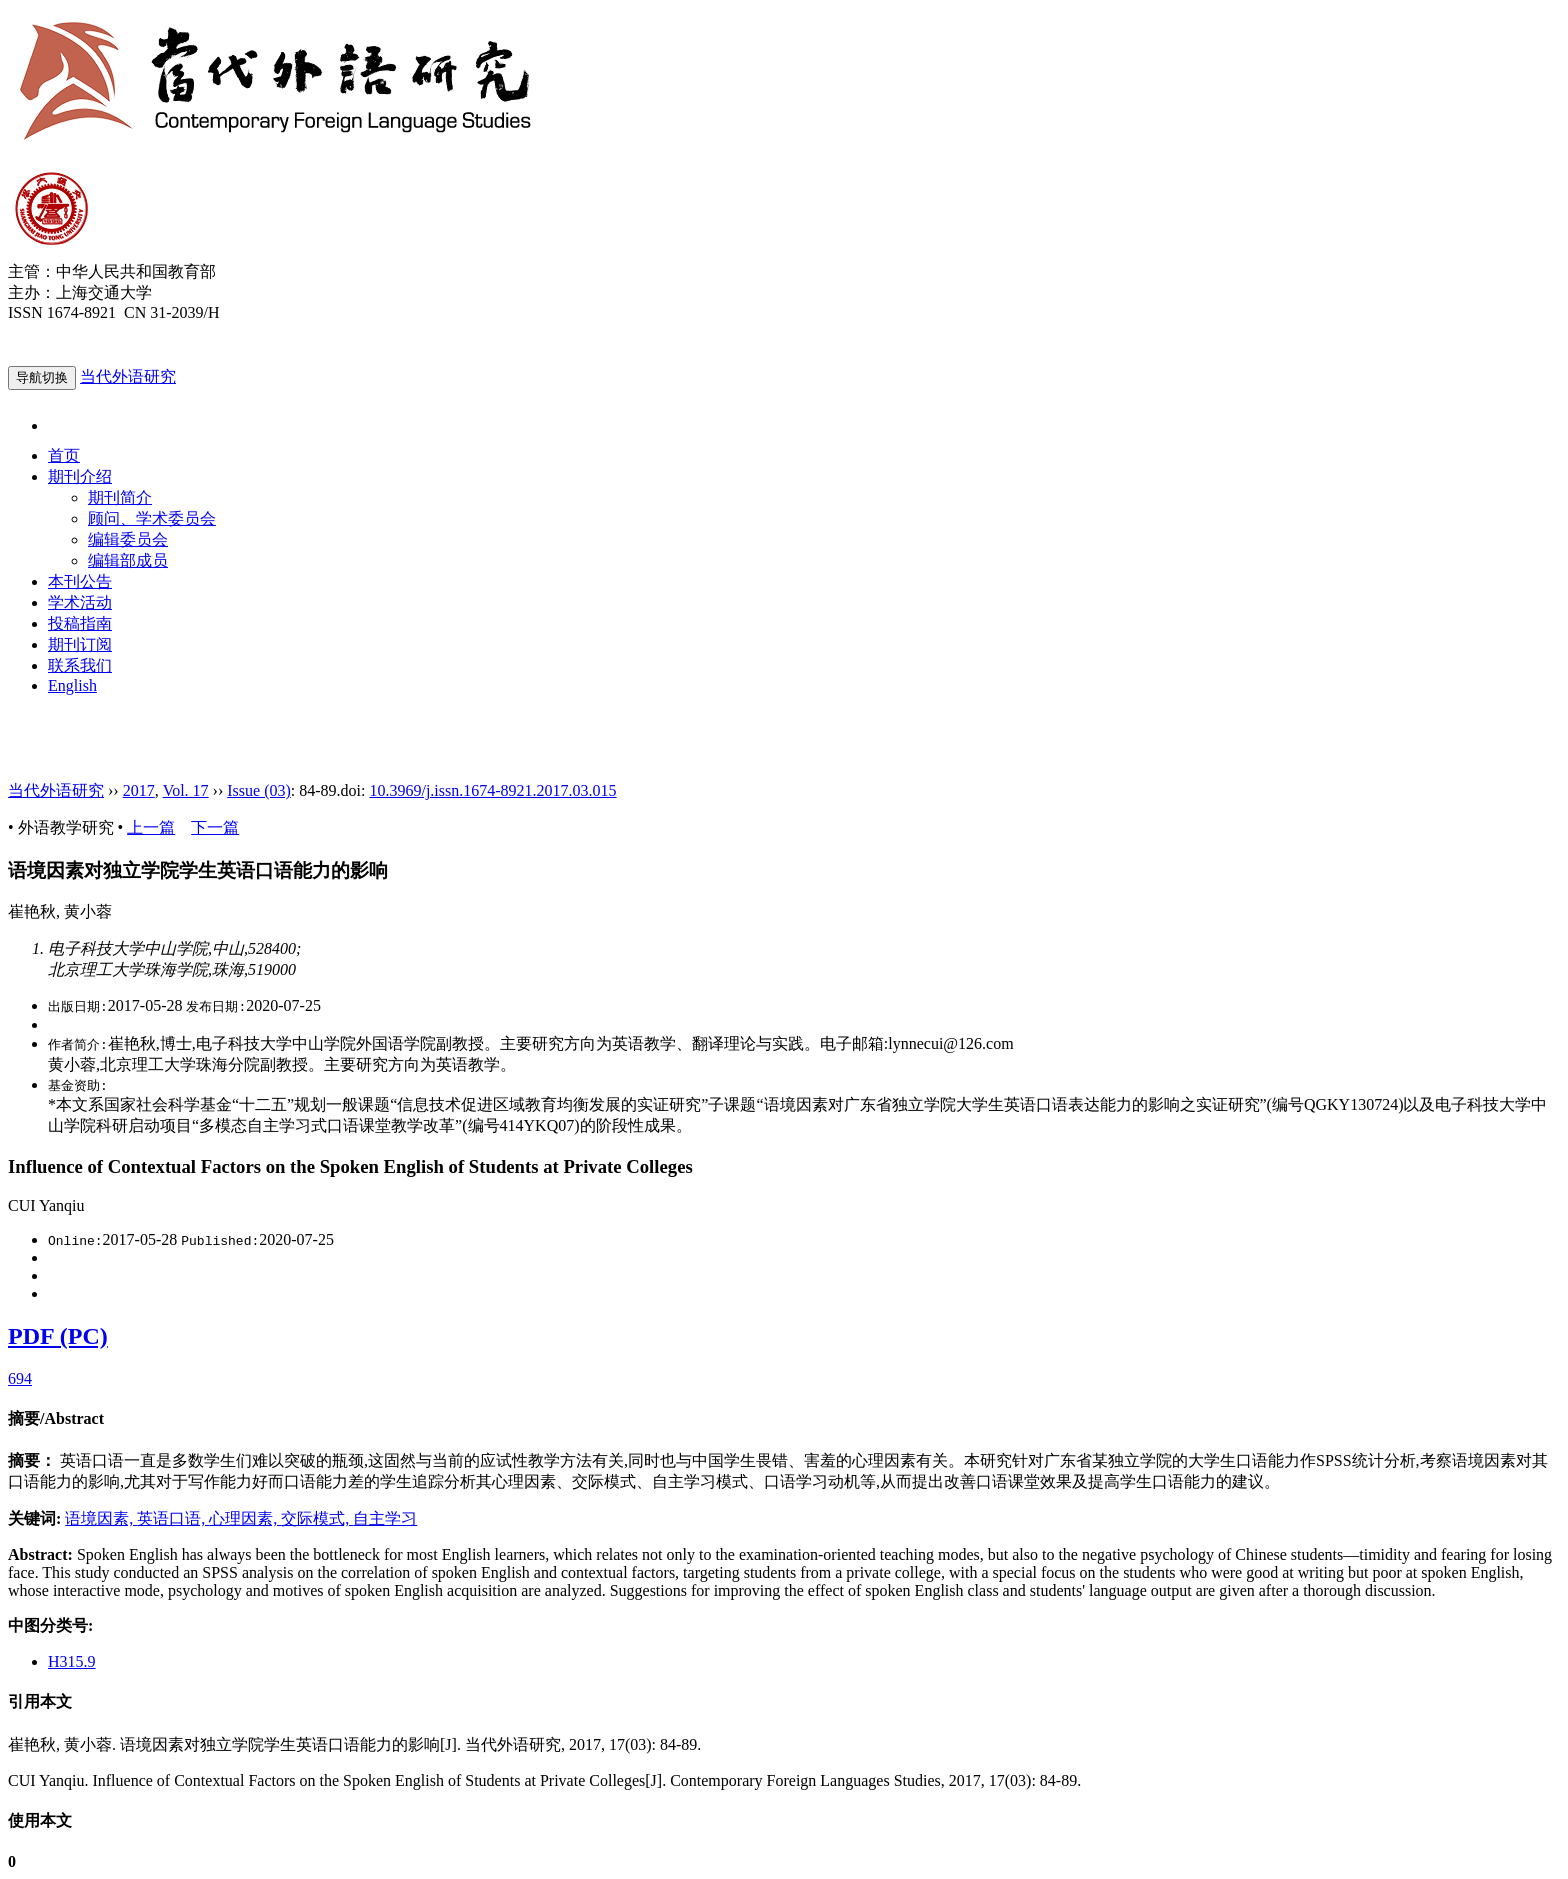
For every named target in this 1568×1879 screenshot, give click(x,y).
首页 (64, 455)
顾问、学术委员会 (152, 518)
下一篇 (215, 827)
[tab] (784, 1419)
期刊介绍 (80, 476)
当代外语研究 (128, 376)
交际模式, (317, 1518)
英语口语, (173, 1518)
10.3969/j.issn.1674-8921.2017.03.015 (492, 790)
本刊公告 (80, 581)
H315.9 (72, 1661)
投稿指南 (80, 623)
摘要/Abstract (56, 1418)
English (72, 685)
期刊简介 (120, 497)
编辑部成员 (128, 560)
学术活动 (80, 602)
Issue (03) (259, 790)
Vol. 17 (186, 790)
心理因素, (245, 1518)
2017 (139, 790)
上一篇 (151, 827)
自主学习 (385, 1518)
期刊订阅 (80, 644)
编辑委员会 (128, 539)
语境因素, (101, 1518)
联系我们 (80, 665)
